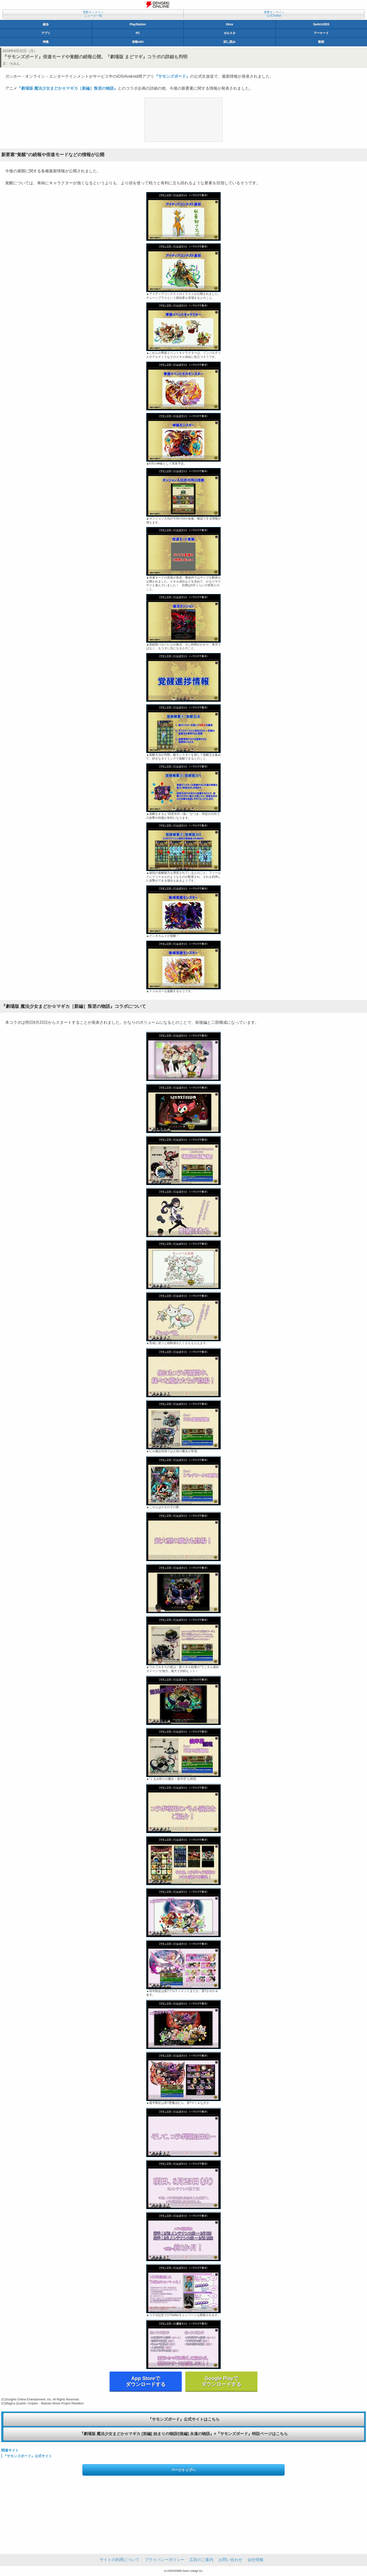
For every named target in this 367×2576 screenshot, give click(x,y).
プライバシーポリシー (164, 2560)
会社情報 (255, 2560)
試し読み (230, 42)
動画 (321, 42)
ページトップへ (183, 2470)
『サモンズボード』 (172, 76)
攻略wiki (138, 42)
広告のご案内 (201, 2560)
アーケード (321, 33)
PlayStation (138, 24)
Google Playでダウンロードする (221, 2381)
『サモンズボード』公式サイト (27, 2456)
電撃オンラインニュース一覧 (93, 13)
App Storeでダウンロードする (146, 2381)
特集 (46, 42)
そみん (14, 63)
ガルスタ (230, 33)
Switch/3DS (321, 24)
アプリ (45, 33)
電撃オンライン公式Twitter (274, 13)
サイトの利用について (119, 2560)
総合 (46, 24)
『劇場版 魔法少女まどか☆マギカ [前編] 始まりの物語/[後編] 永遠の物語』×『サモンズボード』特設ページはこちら (184, 2434)
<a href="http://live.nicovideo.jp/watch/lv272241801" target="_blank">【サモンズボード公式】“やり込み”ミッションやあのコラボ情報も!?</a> (183, 119)
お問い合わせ (230, 2560)
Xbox (229, 24)
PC (138, 33)
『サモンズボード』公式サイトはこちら (184, 2419)
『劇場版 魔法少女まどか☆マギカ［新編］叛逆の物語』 (67, 88)
